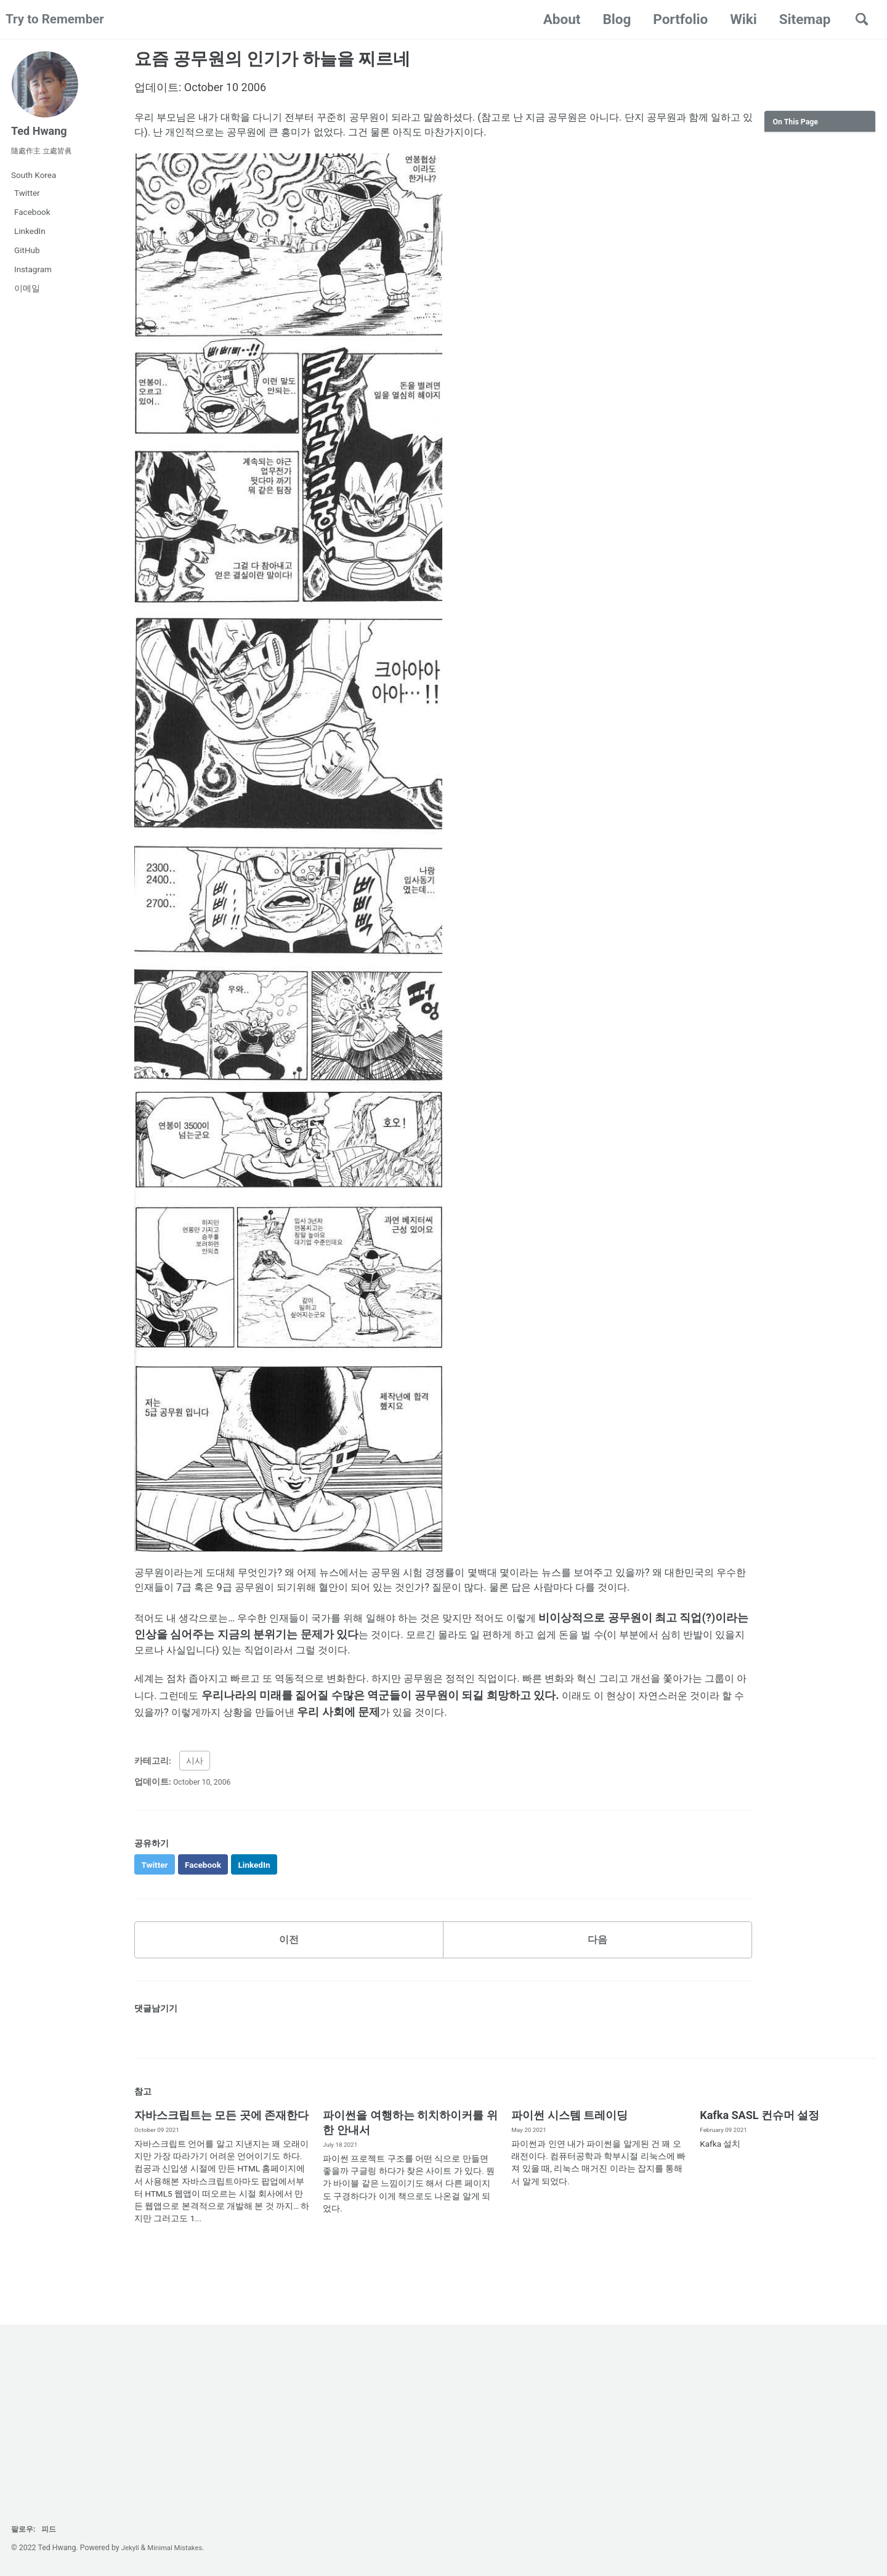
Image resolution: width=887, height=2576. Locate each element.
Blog (613, 19)
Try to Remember (59, 19)
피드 (53, 2529)
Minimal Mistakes (179, 2548)
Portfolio (676, 19)
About (558, 19)
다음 (597, 1971)
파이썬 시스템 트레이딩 (569, 2148)
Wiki (739, 19)
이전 (289, 1971)
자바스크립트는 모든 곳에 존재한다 (221, 2148)
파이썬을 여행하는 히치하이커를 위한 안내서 (410, 2156)
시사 (194, 1790)
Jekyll (131, 2548)
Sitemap (801, 19)
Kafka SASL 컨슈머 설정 (759, 2148)
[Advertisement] (820, 329)
